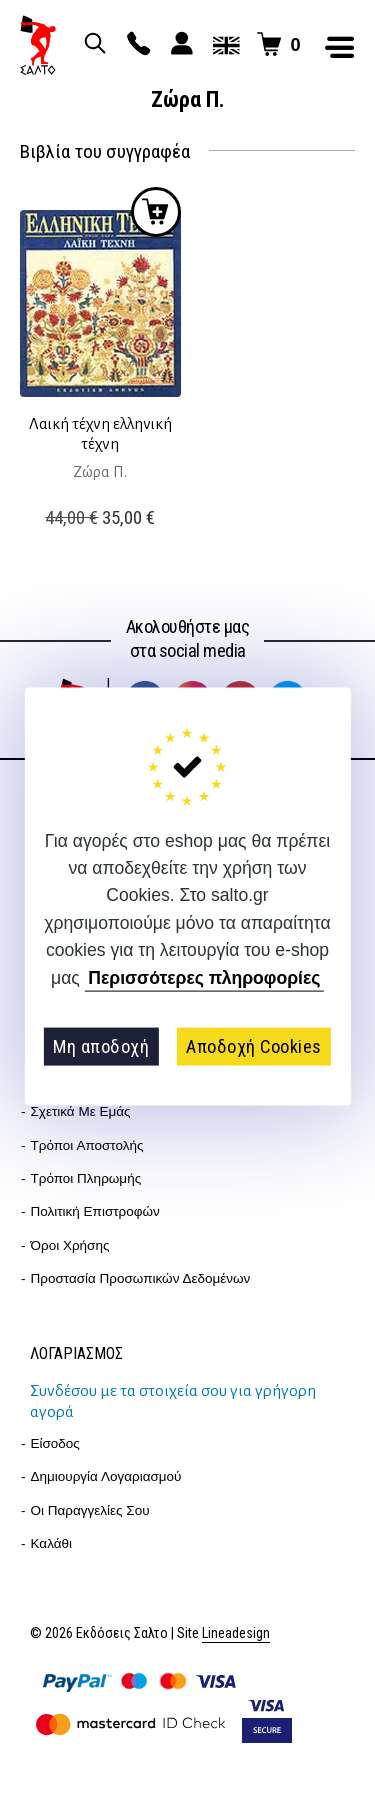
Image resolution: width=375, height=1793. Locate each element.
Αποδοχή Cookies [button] (254, 1046)
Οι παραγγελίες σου (90, 1510)
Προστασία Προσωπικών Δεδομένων (141, 1278)
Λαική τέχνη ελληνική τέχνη (100, 433)
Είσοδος (55, 1443)
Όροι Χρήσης (70, 1245)
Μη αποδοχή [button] (101, 1046)
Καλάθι (52, 1543)
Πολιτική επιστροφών (95, 1211)
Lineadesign (236, 1633)
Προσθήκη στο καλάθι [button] (156, 212)
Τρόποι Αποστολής (87, 1145)
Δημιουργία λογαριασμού (106, 1476)
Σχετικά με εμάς (81, 1111)
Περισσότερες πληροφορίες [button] (204, 978)
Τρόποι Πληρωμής (86, 1178)
